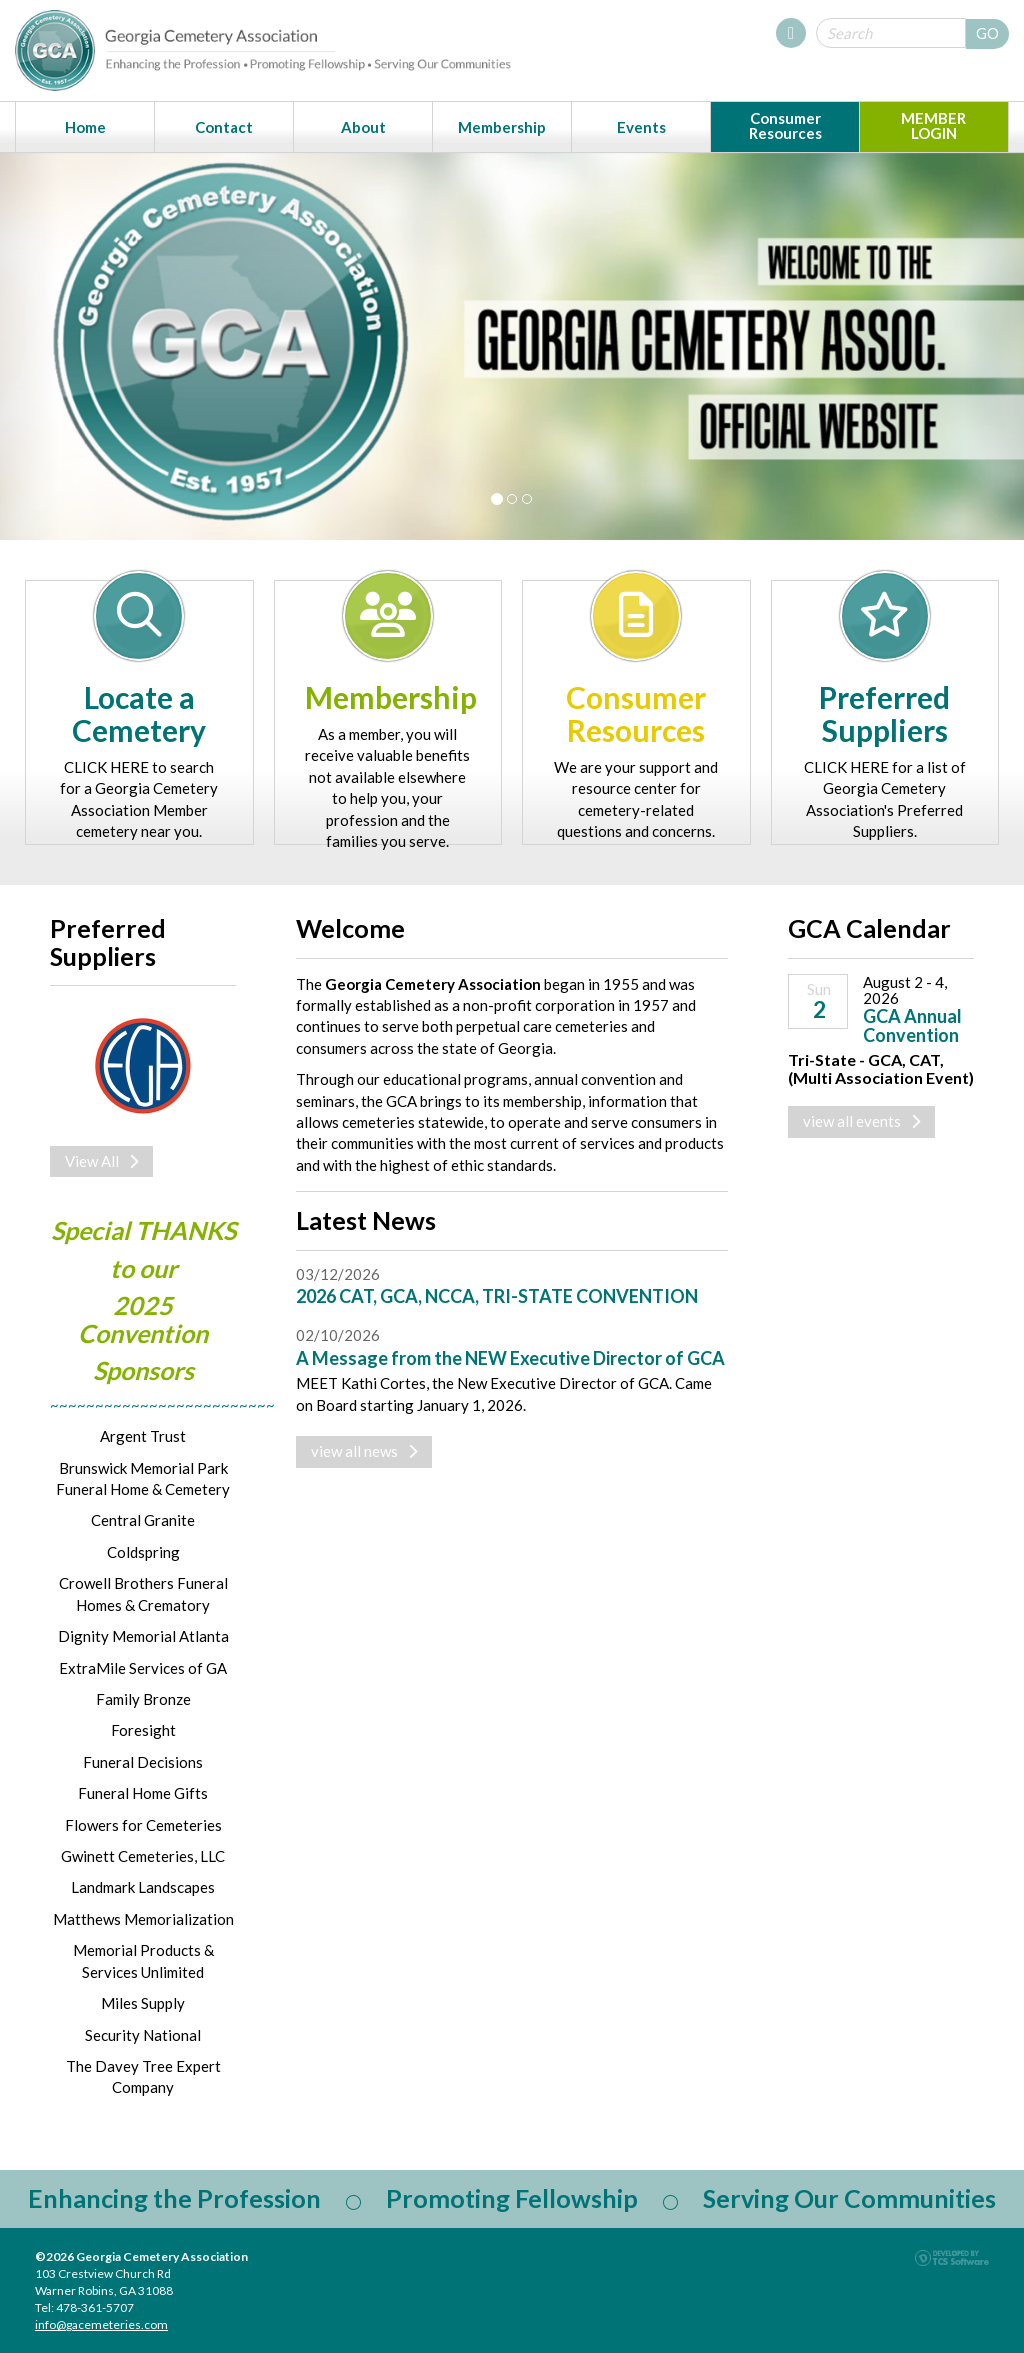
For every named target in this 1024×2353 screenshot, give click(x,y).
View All (101, 1161)
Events (641, 127)
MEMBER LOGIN (933, 125)
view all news (364, 1451)
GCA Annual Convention (912, 1026)
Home (85, 127)
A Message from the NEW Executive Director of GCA (510, 1358)
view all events (861, 1121)
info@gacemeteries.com (101, 2324)
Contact (224, 127)
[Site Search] (891, 33)
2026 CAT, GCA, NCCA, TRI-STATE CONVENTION (497, 1296)
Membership (502, 127)
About (363, 127)
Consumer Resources (785, 125)
